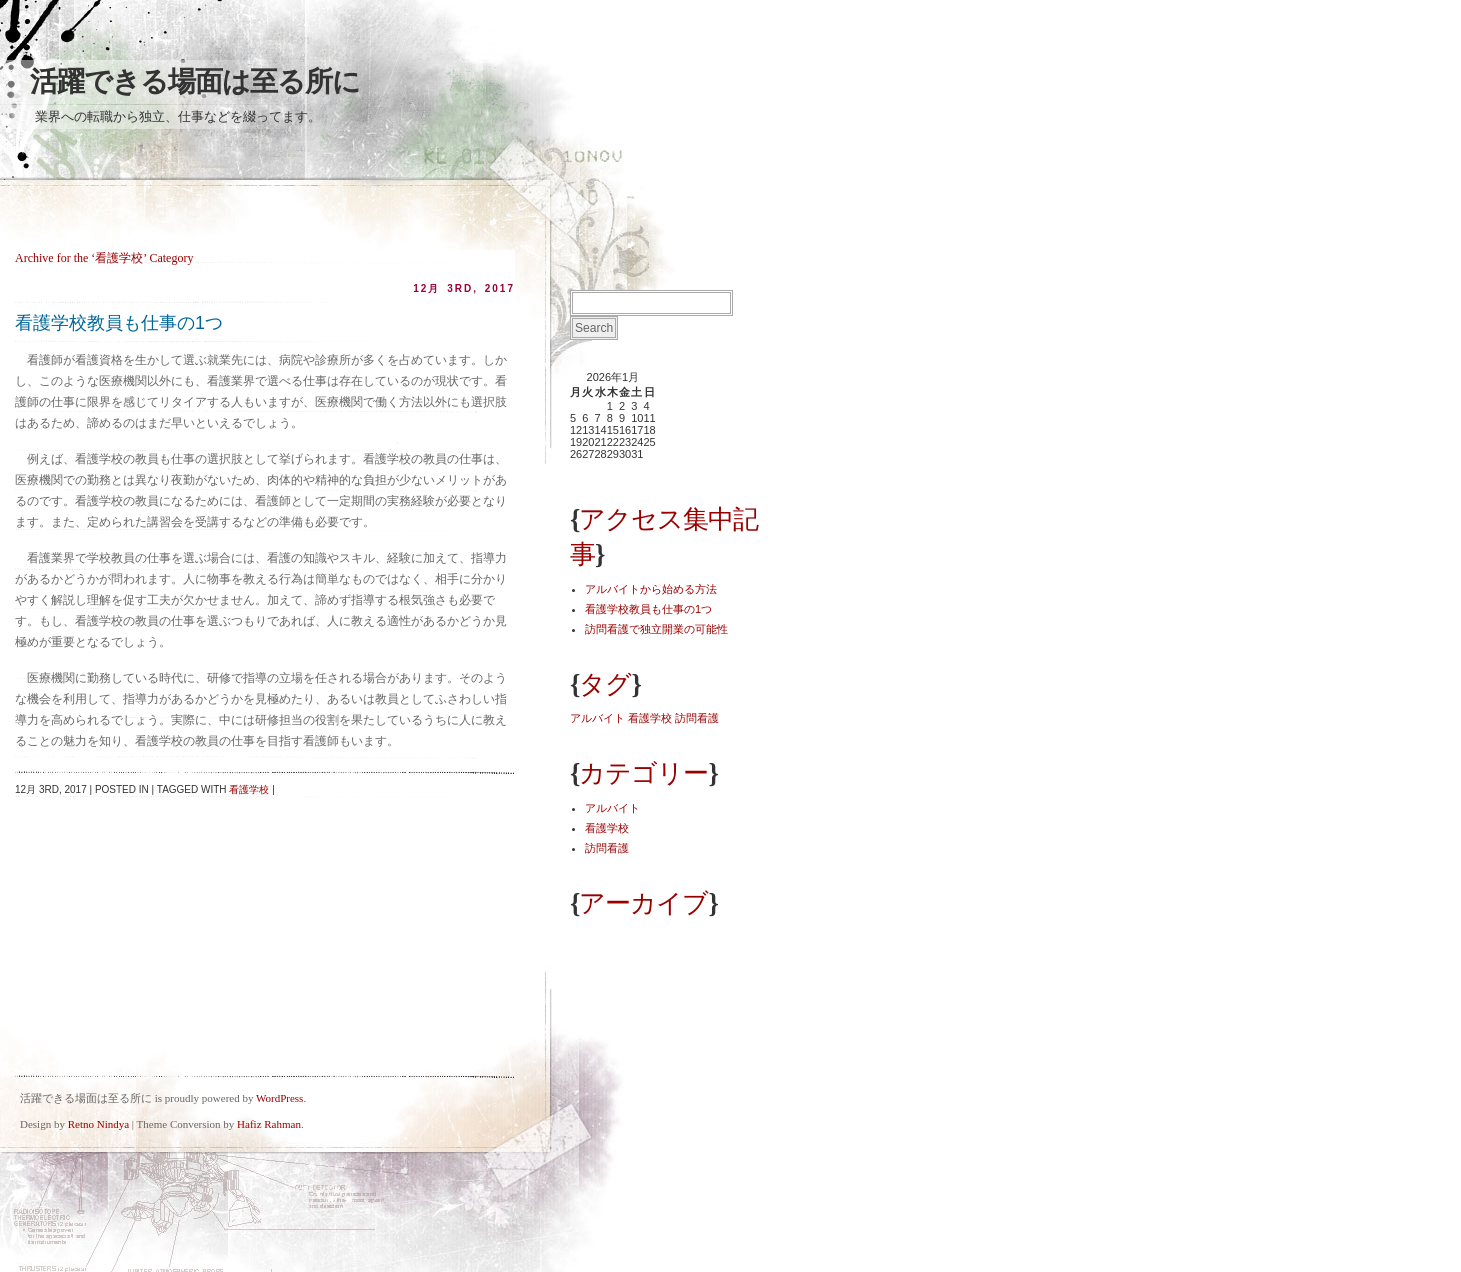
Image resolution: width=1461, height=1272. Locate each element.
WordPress (279, 1098)
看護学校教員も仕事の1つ (119, 323)
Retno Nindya (98, 1124)
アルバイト (612, 808)
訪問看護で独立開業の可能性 (656, 629)
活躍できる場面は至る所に (195, 81)
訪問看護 (607, 848)
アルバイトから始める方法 (651, 589)
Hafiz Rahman (269, 1124)
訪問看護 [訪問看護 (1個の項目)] (697, 718)
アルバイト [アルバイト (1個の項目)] (597, 718)
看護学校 (249, 789)
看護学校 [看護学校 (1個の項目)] (650, 718)
